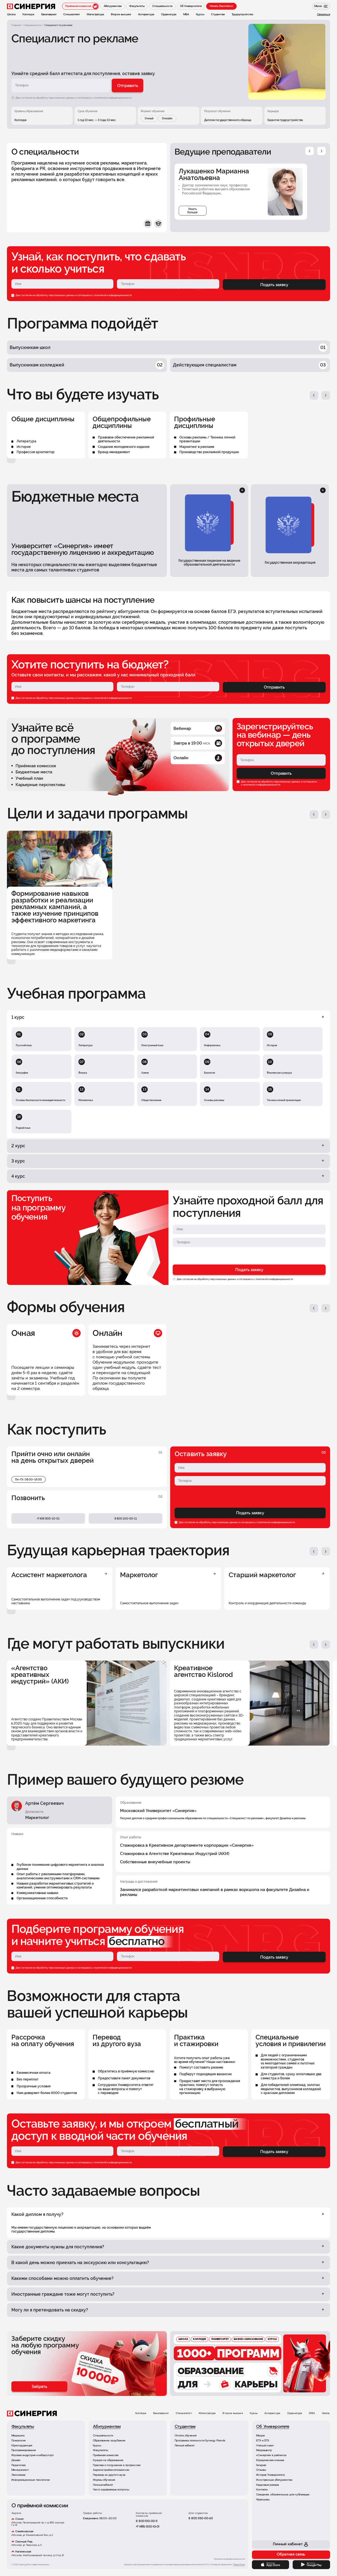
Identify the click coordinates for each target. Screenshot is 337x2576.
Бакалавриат (161, 2413)
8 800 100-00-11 (146, 2521)
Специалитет (184, 2413)
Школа (326, 2413)
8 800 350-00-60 (200, 2518)
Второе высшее (233, 2413)
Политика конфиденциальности (229, 2559)
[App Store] (270, 2564)
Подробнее (239, 2565)
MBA (312, 2413)
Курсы (253, 2413)
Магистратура (207, 2413)
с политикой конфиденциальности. (112, 97)
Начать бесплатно (221, 6)
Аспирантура (272, 2413)
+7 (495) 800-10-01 (147, 2526)
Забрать (39, 2386)
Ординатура (294, 2413)
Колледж (140, 2413)
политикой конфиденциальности (113, 295)
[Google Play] (311, 2564)
